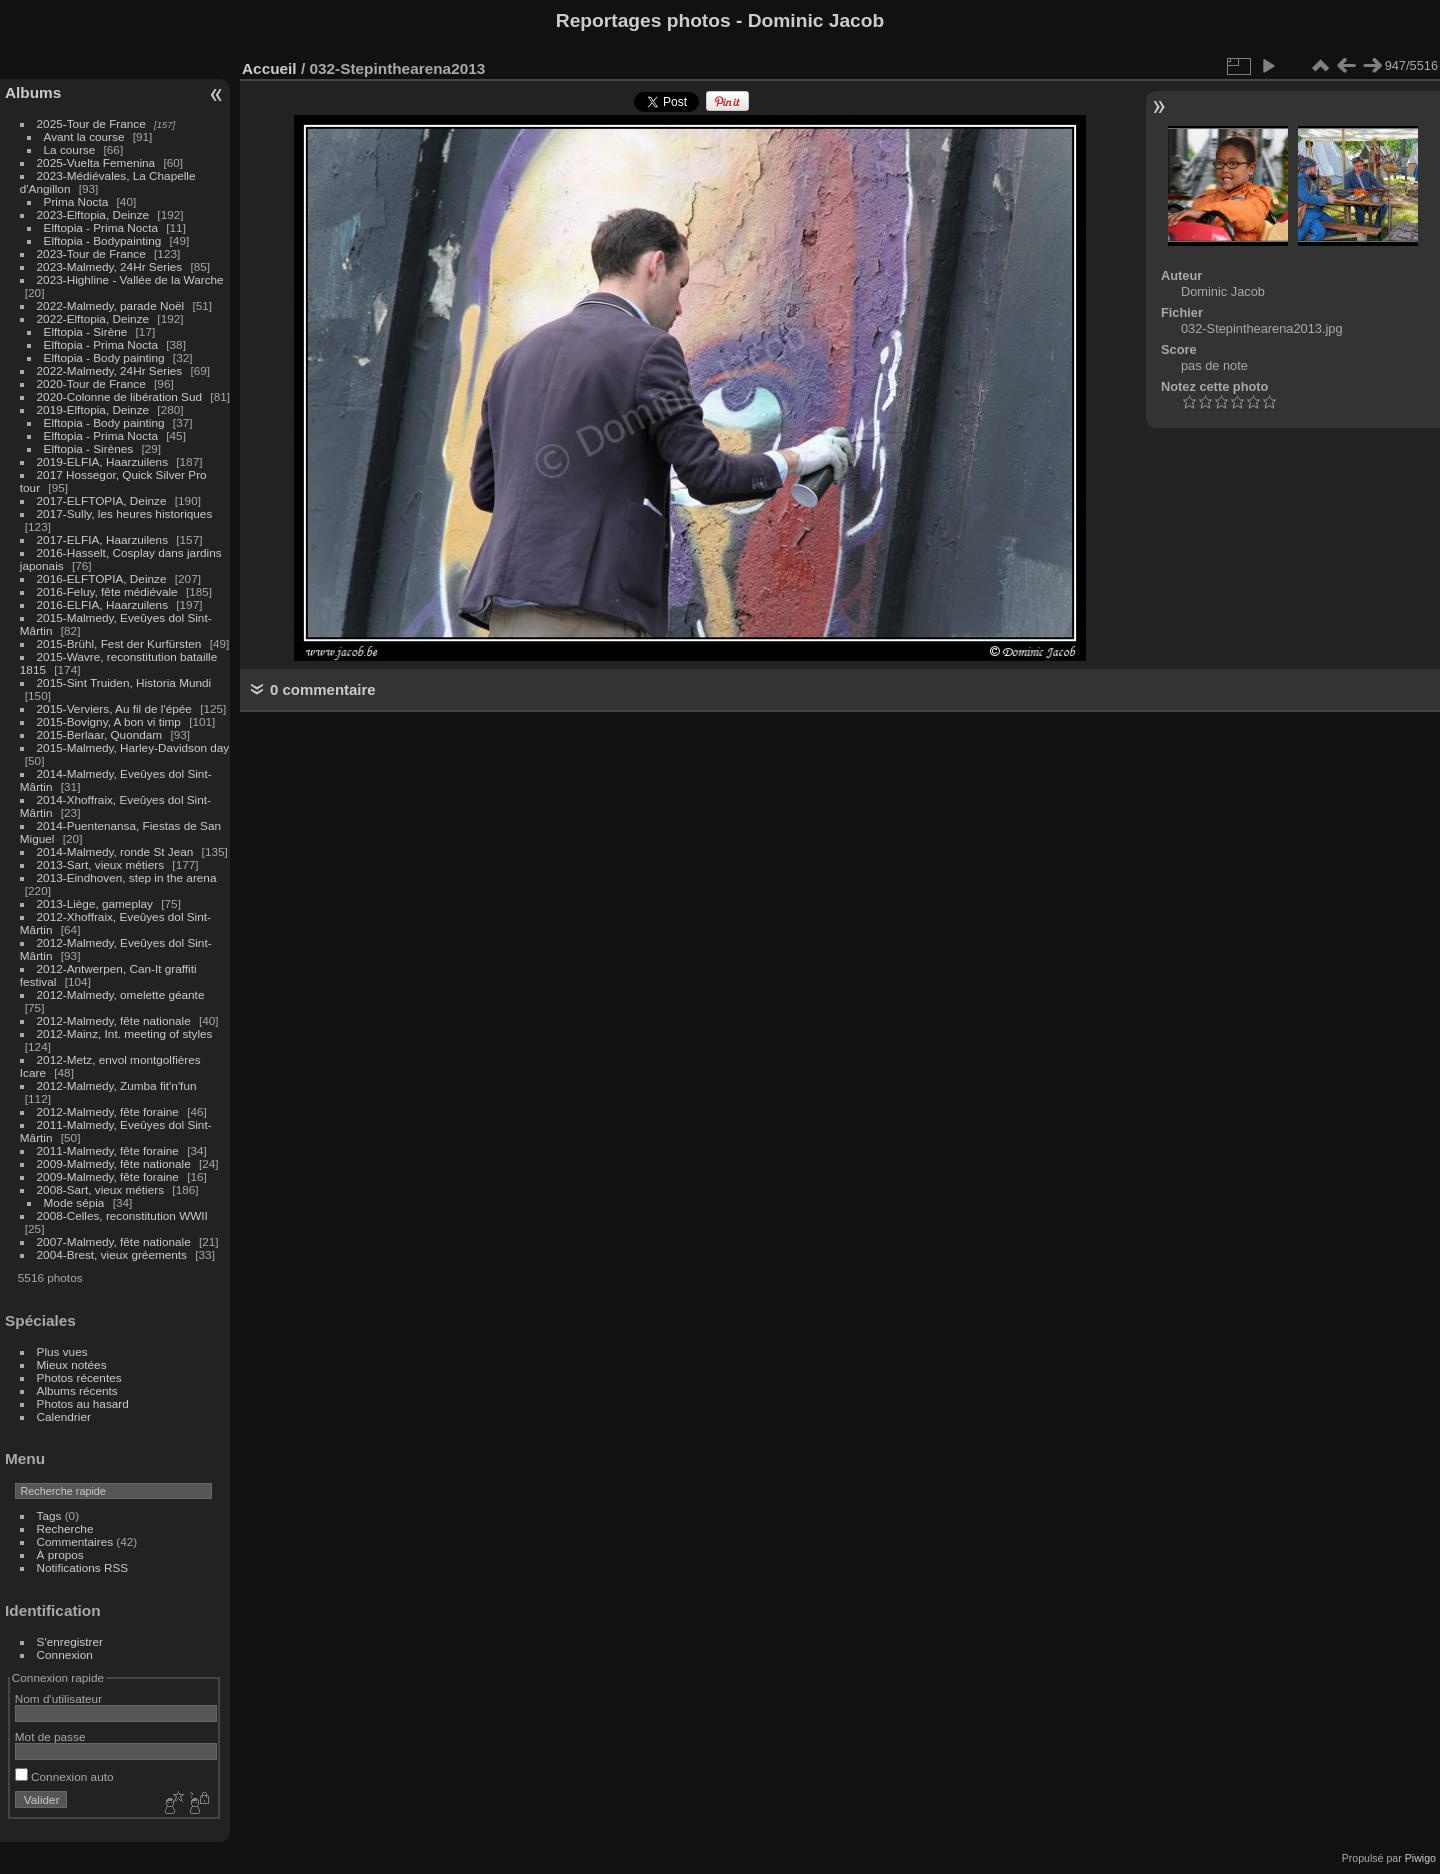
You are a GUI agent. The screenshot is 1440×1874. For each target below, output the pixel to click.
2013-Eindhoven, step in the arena (127, 877)
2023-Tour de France (91, 253)
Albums (33, 92)
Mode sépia (74, 1202)
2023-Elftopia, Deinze (93, 214)
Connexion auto (64, 1776)
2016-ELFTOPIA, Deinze (102, 578)
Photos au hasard (83, 1403)
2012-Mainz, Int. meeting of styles (125, 1033)
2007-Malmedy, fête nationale (114, 1241)
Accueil (269, 68)
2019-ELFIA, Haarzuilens (102, 461)
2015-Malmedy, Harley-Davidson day (133, 747)
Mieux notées (72, 1364)
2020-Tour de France (91, 383)
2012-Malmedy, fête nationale (114, 1020)
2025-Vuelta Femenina (96, 162)
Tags (49, 1515)
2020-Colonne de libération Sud (120, 396)
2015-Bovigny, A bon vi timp (109, 721)
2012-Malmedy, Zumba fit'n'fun (117, 1085)
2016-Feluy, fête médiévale (107, 591)
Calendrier (64, 1416)
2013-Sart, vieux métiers (102, 864)
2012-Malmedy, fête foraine (108, 1111)
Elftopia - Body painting (104, 357)
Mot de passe (50, 1736)
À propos (60, 1554)
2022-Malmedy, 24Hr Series (110, 370)
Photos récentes (79, 1377)
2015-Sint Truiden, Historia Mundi (124, 682)
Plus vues (62, 1351)
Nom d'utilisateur (58, 1698)
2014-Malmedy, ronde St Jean (115, 851)
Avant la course (84, 136)
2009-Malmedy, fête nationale (114, 1163)
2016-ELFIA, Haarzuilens (102, 604)
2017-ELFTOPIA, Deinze (102, 500)
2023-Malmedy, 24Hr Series (110, 266)
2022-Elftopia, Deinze (93, 318)
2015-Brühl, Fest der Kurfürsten (119, 643)
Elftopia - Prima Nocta (101, 227)
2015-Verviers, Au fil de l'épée (114, 708)
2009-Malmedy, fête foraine (108, 1176)
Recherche (65, 1528)
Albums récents (77, 1390)
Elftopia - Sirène (86, 331)
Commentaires (75, 1541)
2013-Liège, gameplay (95, 903)
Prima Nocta (76, 201)
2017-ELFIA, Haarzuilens (104, 539)
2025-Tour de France (91, 123)
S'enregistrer (70, 1641)
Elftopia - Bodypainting (103, 240)
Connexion (65, 1654)
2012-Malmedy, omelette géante (121, 994)
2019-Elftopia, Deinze (93, 409)
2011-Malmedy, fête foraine (108, 1150)
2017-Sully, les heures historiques (125, 513)
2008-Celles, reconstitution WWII (122, 1215)
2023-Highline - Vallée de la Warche (130, 279)
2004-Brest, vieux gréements (112, 1254)
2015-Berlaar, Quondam (100, 734)
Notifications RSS (83, 1567)
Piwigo (1420, 1858)
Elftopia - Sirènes (89, 448)
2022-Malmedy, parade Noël (111, 305)
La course (70, 149)
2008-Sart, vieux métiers (101, 1189)
